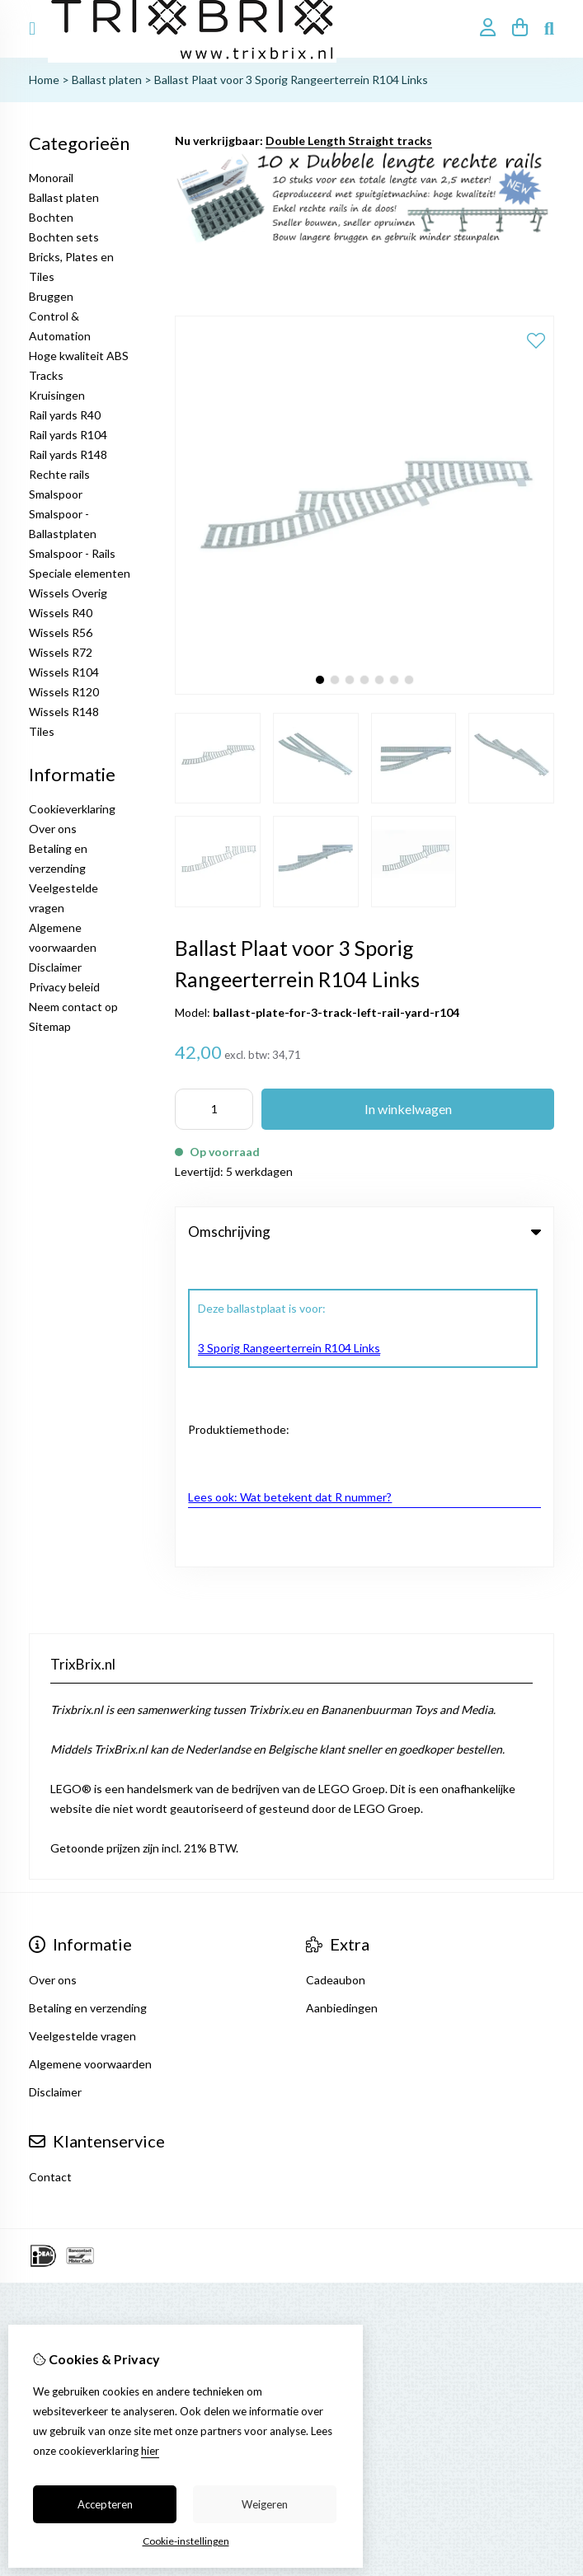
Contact (50, 1867)
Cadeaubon (335, 1670)
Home (44, 80)
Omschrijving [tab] (364, 1231)
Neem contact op (73, 1007)
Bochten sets (64, 237)
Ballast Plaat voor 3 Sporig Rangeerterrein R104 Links (291, 80)
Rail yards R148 (68, 454)
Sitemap (50, 1026)
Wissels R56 (60, 632)
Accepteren (105, 2504)
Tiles (41, 731)
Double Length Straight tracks (349, 140)
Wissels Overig (68, 593)
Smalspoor (55, 494)
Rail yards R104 (68, 435)
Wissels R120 (64, 692)
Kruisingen (57, 395)
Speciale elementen (79, 573)
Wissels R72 (60, 652)
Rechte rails (59, 474)
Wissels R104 (64, 672)
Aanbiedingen (342, 1698)
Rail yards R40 (65, 415)
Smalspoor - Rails (72, 553)
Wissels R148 (64, 712)
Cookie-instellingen (186, 2541)
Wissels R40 (60, 613)
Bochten (51, 217)
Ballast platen (107, 80)
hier (150, 2450)
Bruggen (51, 296)
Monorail (51, 178)
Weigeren (265, 2504)
